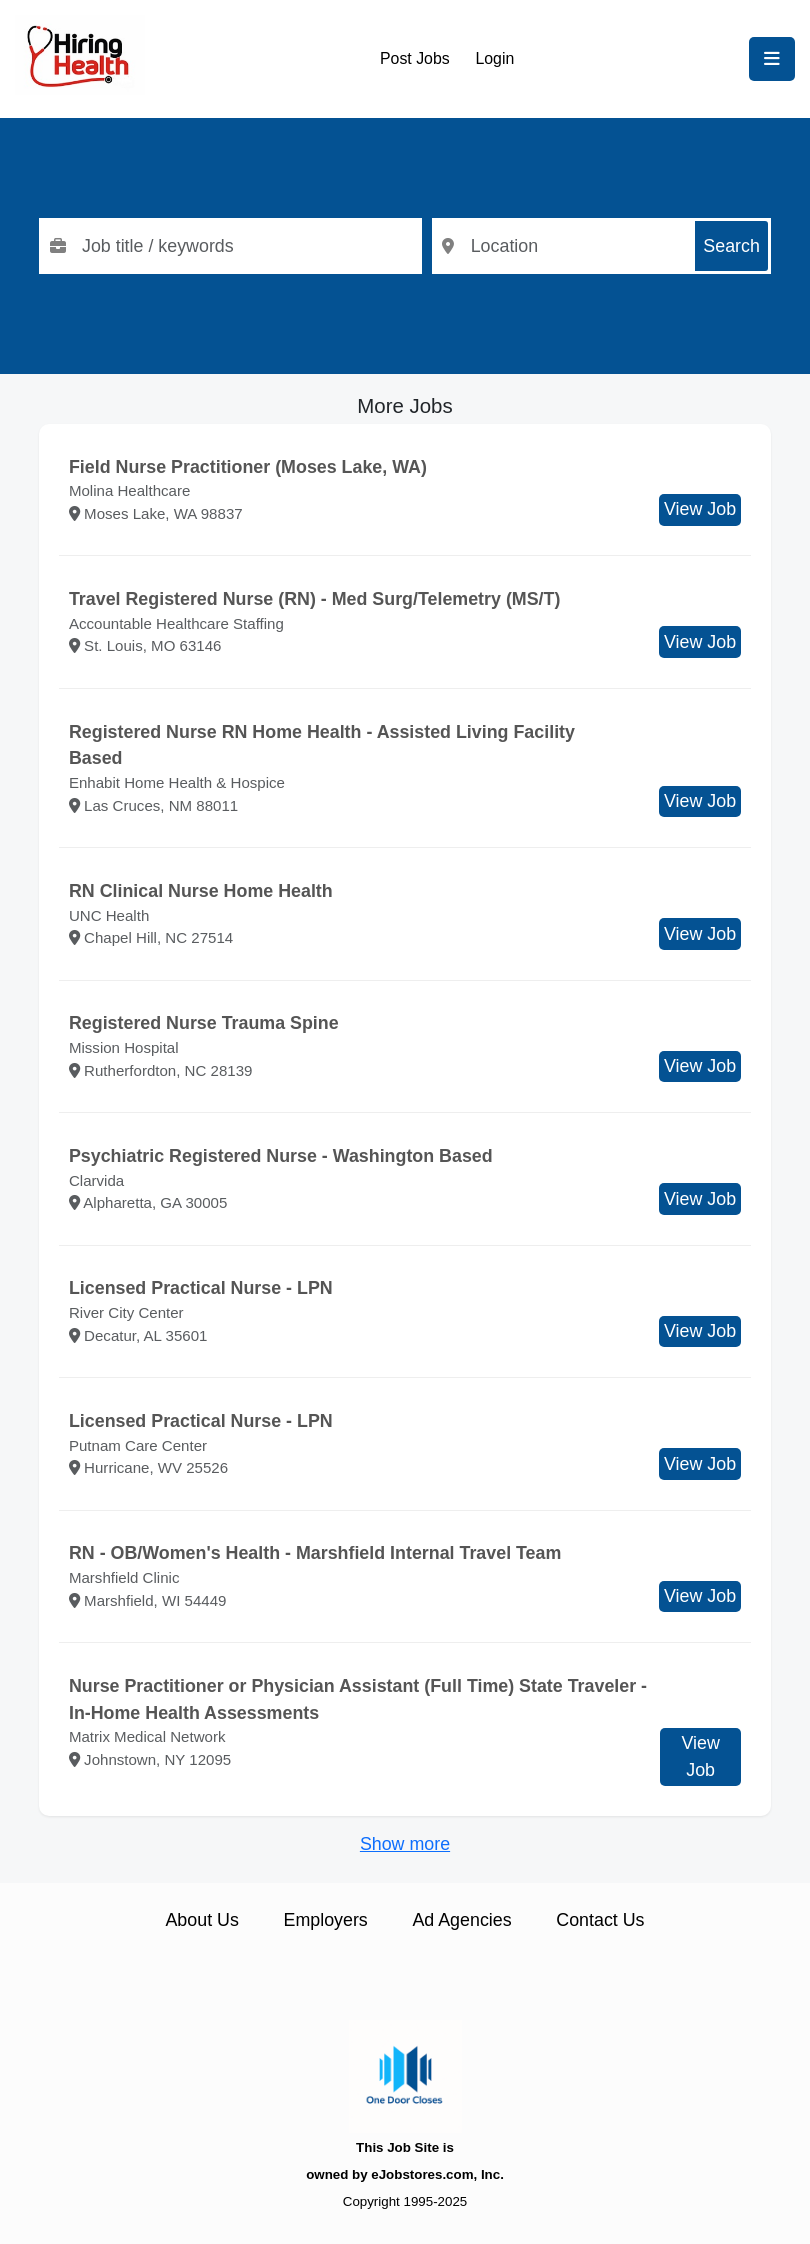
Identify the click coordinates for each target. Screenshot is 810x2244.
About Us (201, 1920)
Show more (405, 1844)
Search (731, 246)
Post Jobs (415, 58)
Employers (326, 1920)
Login (494, 58)
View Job (700, 509)
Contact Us (600, 1920)
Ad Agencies (461, 1920)
